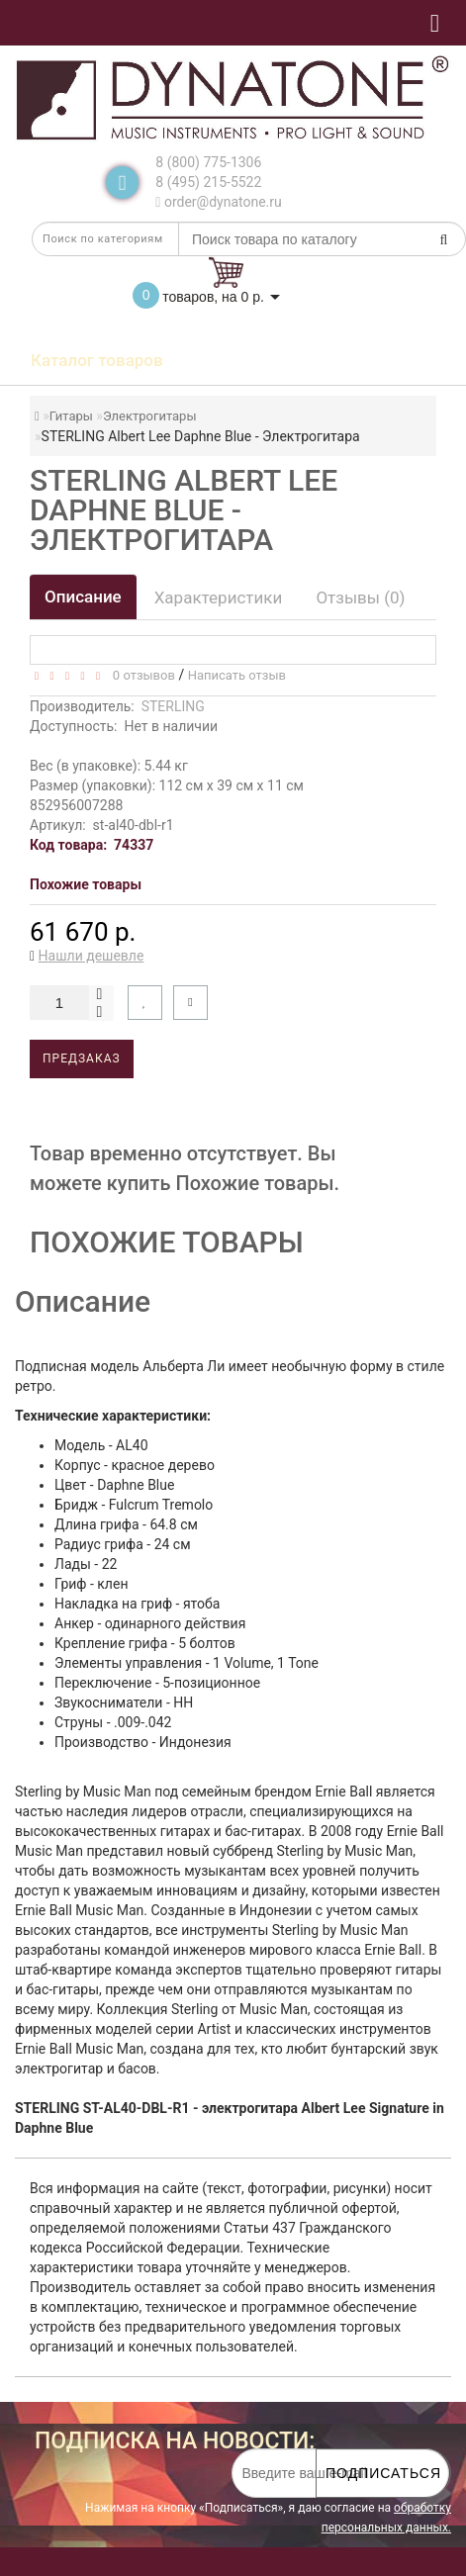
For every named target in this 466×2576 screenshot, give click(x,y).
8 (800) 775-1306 (208, 162)
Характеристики (218, 597)
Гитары (71, 416)
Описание (83, 596)
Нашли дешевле (91, 956)
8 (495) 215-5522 (208, 182)
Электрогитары (150, 416)
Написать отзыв (237, 675)
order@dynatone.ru (218, 202)
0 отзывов (140, 675)
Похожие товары (85, 884)
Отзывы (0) (360, 597)
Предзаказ (82, 1058)
